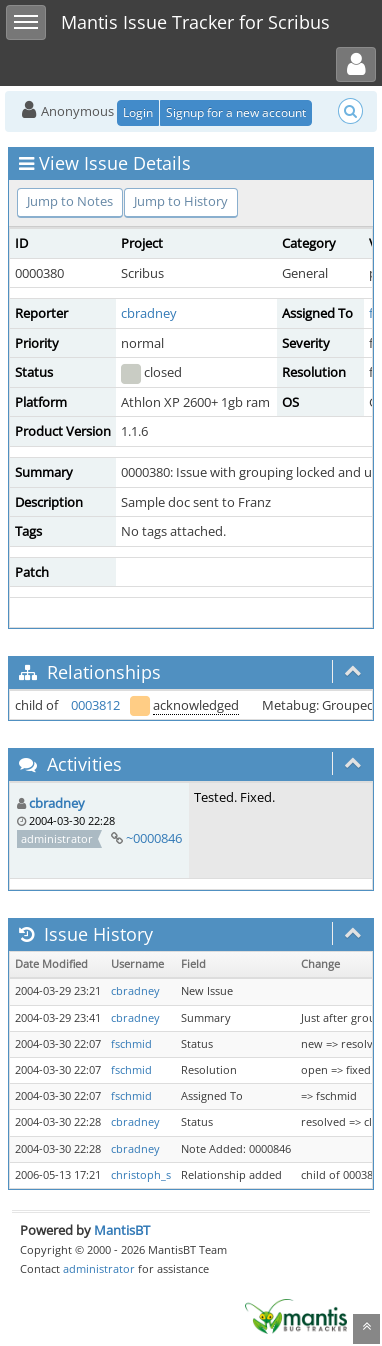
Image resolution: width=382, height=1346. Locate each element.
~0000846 (154, 838)
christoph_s (141, 1175)
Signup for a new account (236, 112)
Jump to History (181, 201)
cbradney (149, 313)
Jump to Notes (70, 201)
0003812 (95, 705)
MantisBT (122, 1230)
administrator (99, 1268)
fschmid (131, 1044)
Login (138, 112)
